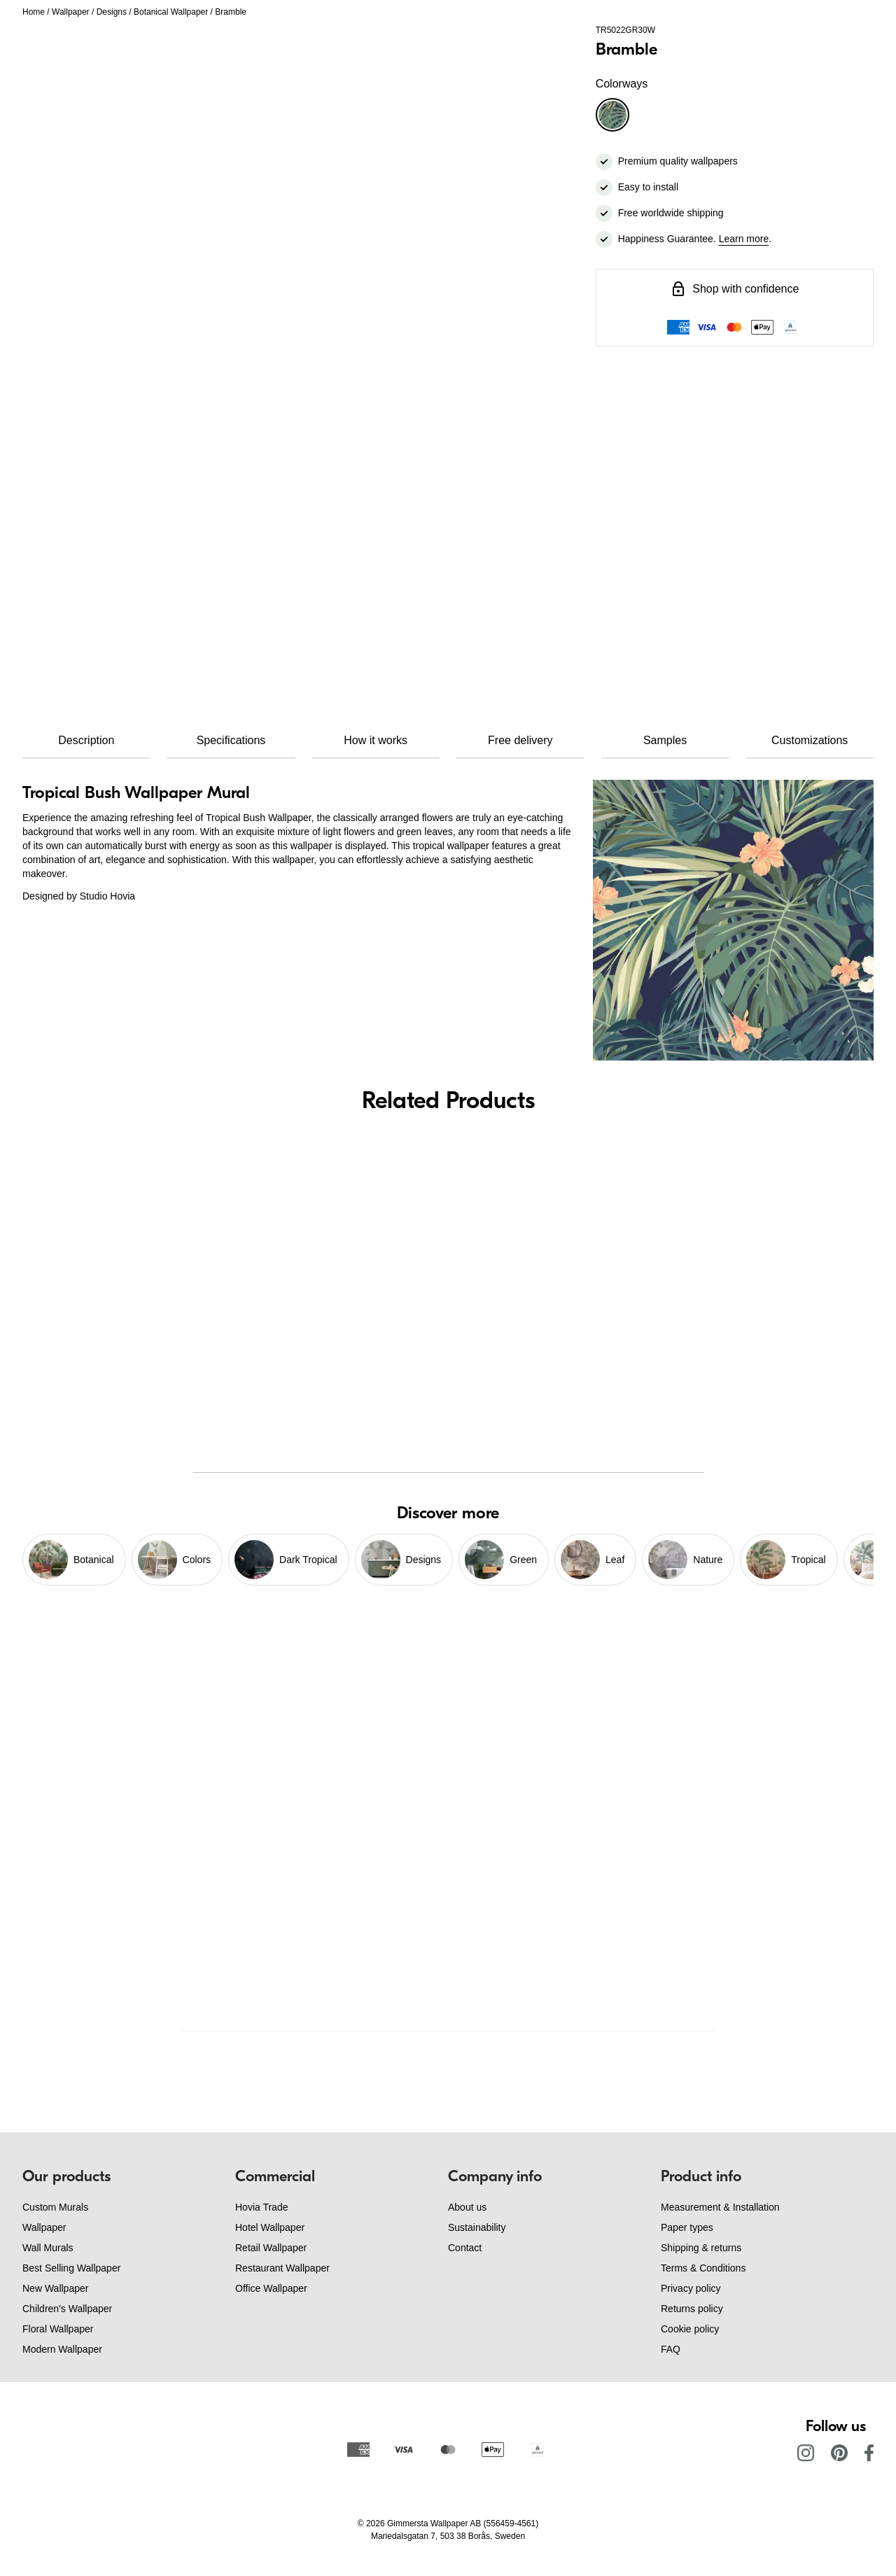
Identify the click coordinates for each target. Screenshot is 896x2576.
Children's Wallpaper (67, 2308)
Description (86, 740)
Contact (465, 2247)
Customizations (809, 740)
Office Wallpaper (271, 2288)
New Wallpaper (55, 2288)
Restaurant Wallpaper (282, 2268)
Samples (665, 740)
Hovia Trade (261, 2207)
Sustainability (477, 2227)
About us (467, 2207)
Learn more (744, 238)
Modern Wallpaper (62, 2349)
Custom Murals (55, 2207)
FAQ (670, 2349)
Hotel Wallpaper (269, 2227)
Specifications (231, 740)
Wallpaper (71, 12)
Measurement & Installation (720, 2207)
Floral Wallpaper (57, 2328)
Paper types (687, 2227)
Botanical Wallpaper (171, 12)
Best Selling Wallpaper (71, 2268)
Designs (112, 12)
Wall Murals (48, 2247)
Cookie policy (690, 2328)
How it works (375, 740)
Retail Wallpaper (271, 2247)
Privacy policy (691, 2288)
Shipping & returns (701, 2247)
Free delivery (520, 740)
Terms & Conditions (703, 2268)
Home (33, 12)
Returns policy (692, 2308)
